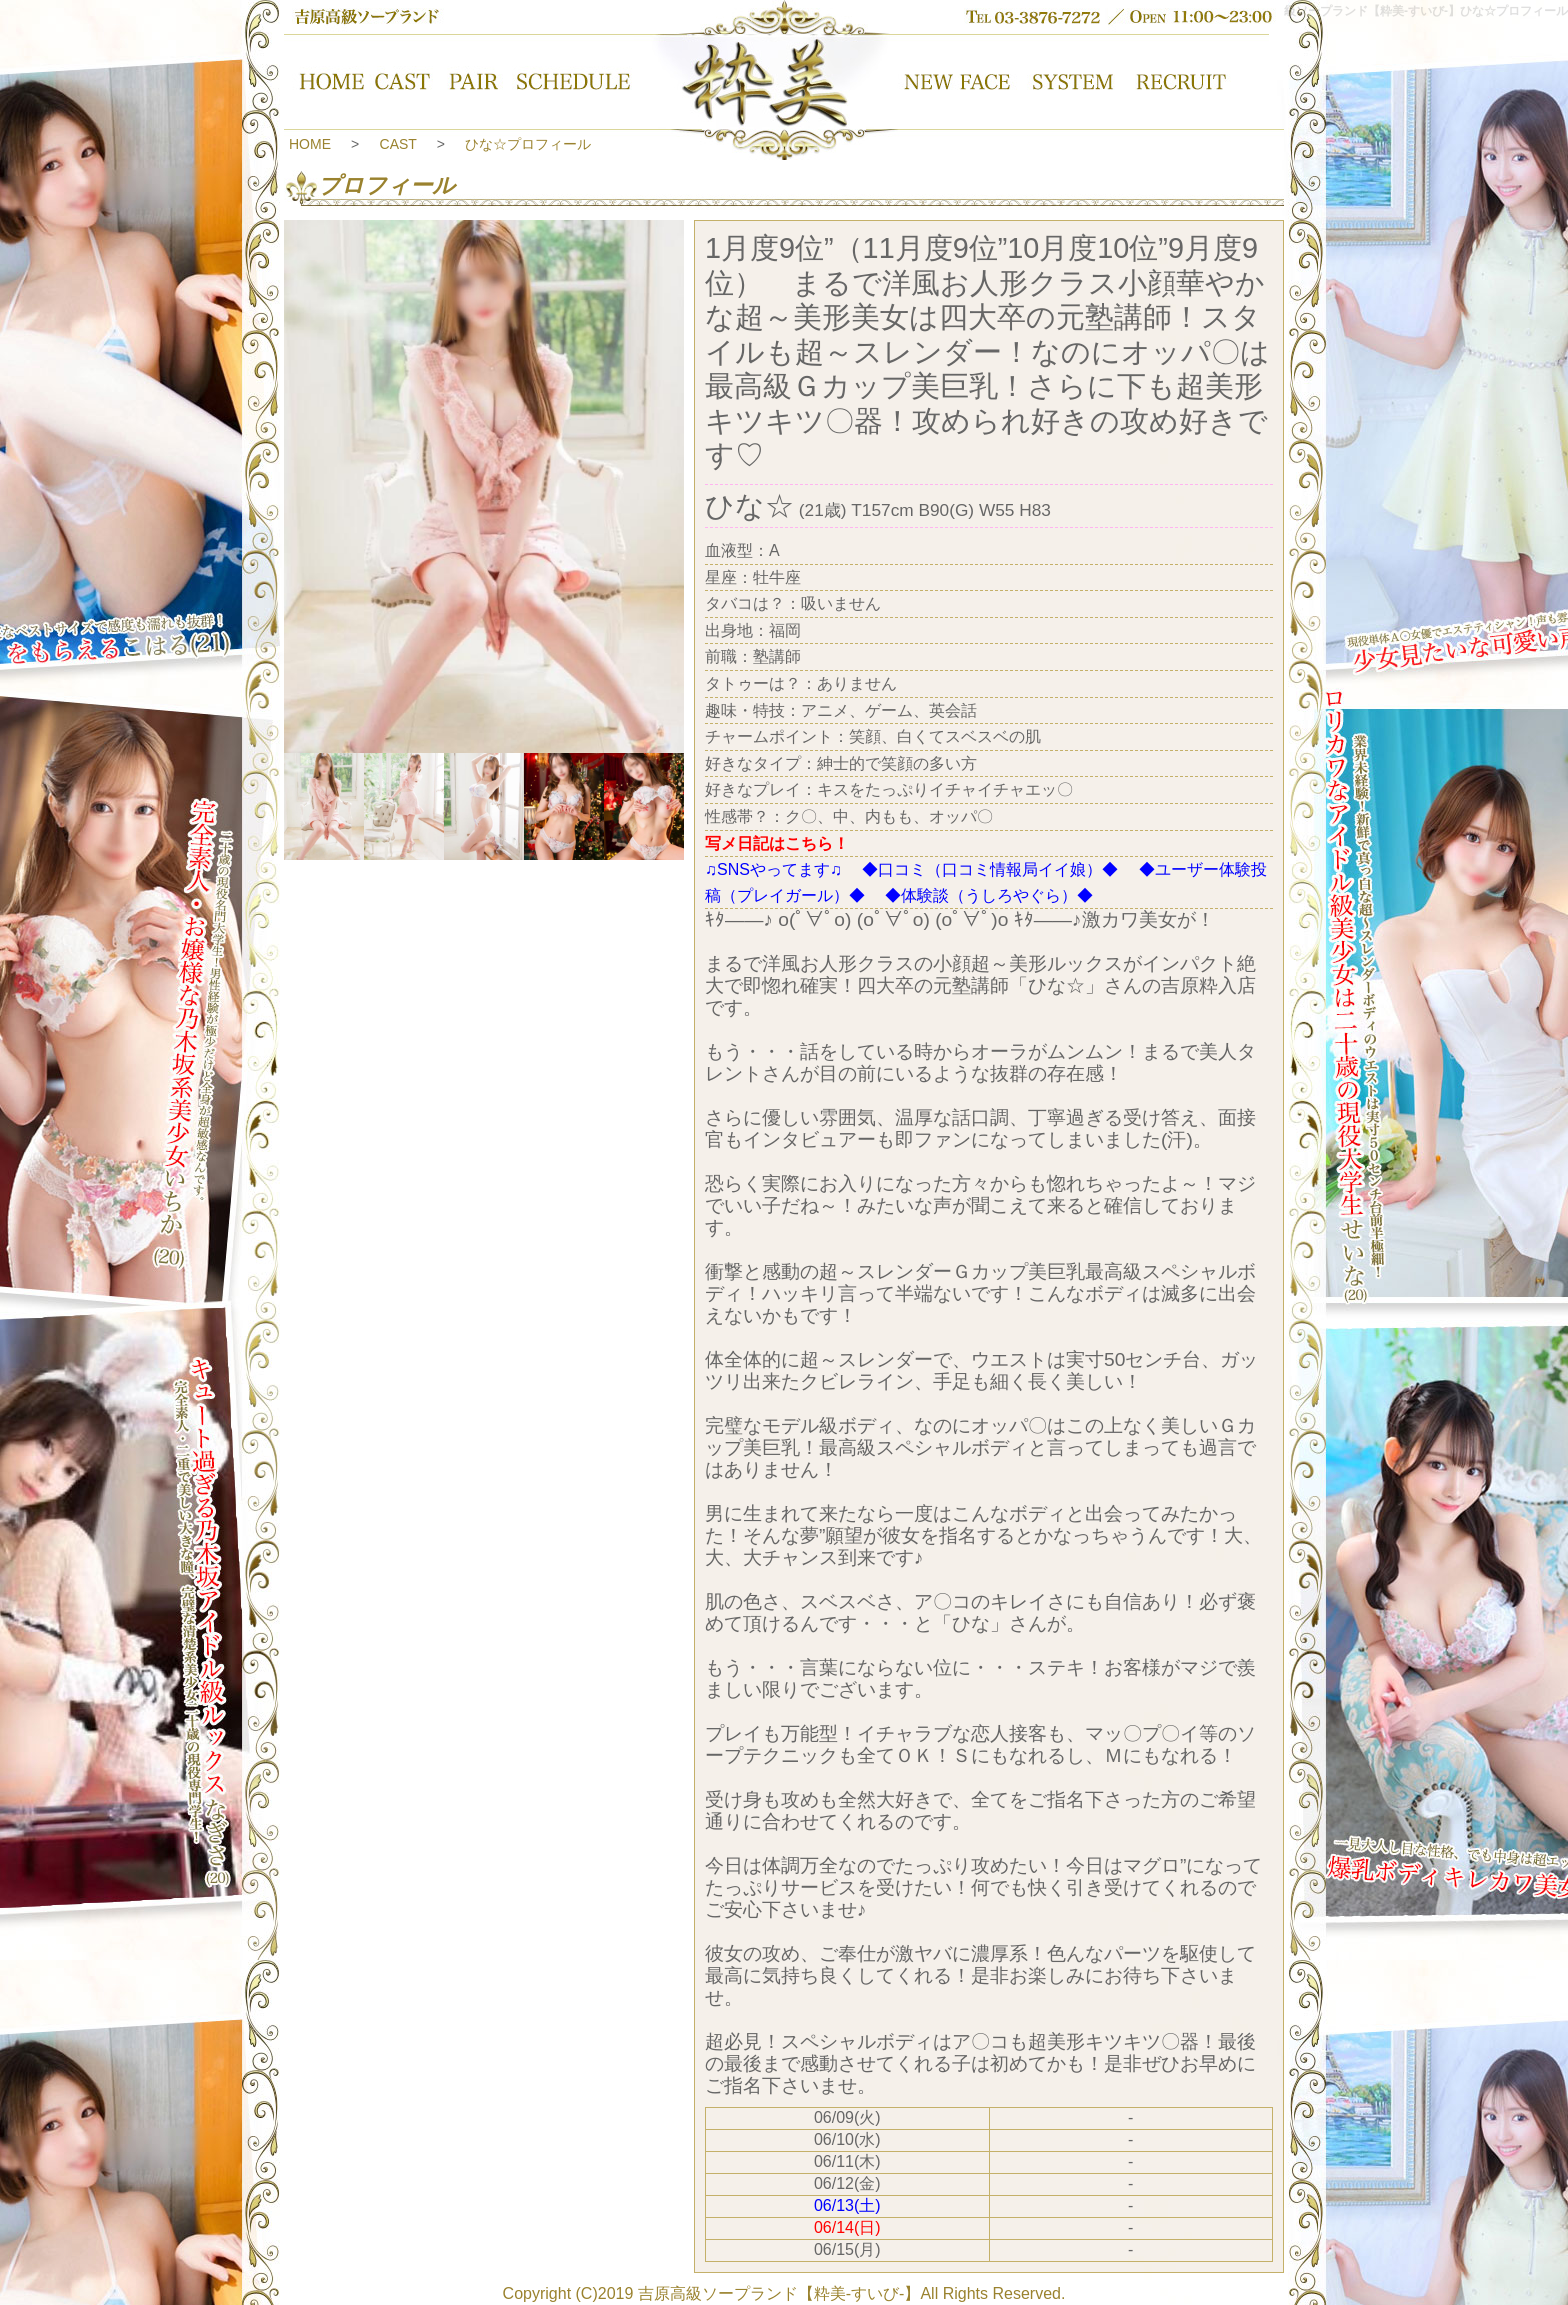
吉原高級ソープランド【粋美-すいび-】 (779, 2293)
